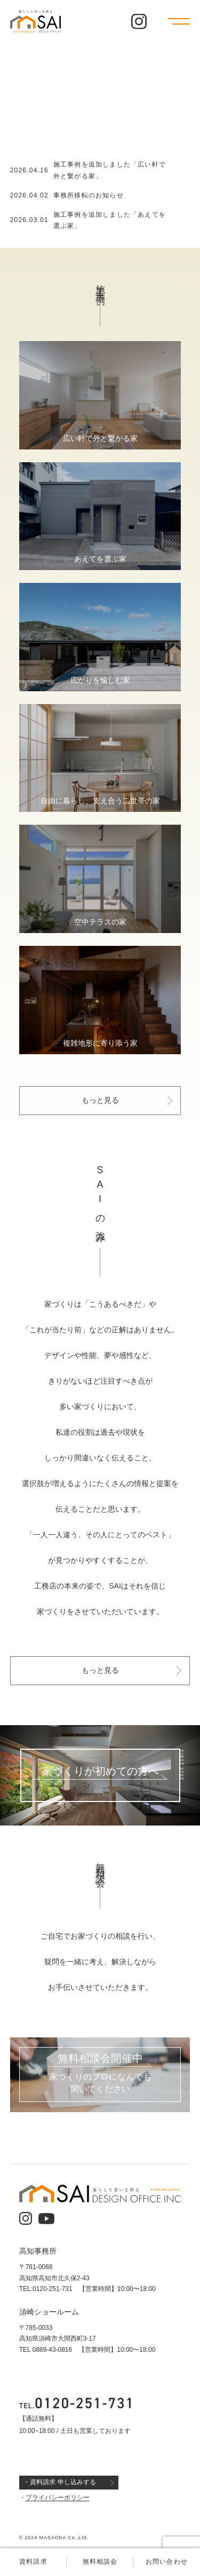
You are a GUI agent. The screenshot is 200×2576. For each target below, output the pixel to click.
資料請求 (33, 2561)
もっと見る (100, 1100)
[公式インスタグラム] (139, 21)
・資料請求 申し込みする (59, 2482)
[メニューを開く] (178, 21)
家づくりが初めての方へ (100, 1771)
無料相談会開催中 (100, 2058)
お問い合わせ (167, 2561)
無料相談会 (100, 2561)
